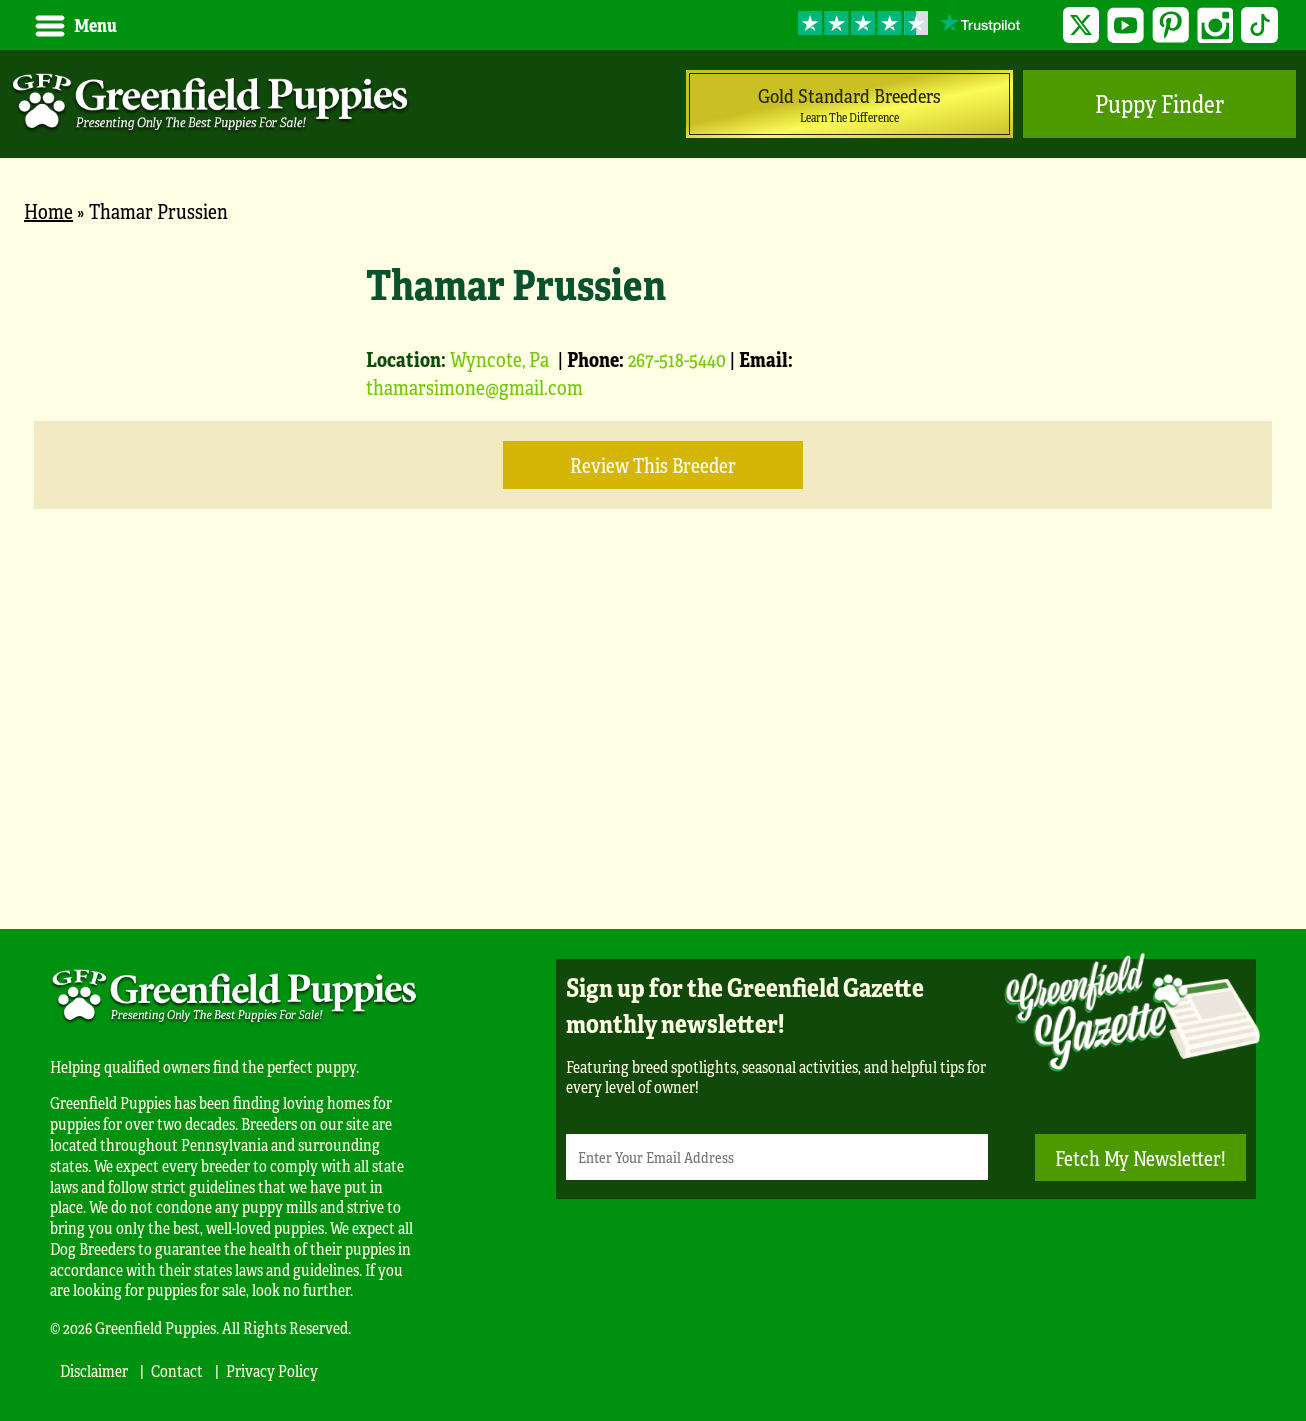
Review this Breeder (653, 464)
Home (48, 210)
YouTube (1125, 25)
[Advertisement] (653, 749)
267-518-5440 (677, 358)
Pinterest (1170, 25)
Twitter (1081, 25)
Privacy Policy (272, 1370)
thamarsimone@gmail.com (474, 386)
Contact (177, 1370)
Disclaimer (94, 1370)
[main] (653, 566)
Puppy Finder (1159, 103)
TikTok (1259, 25)
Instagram (1215, 25)
